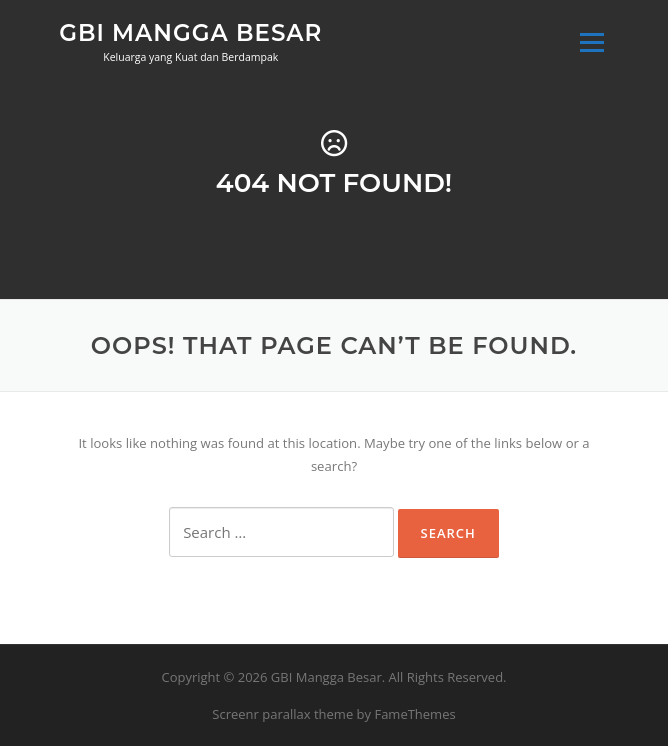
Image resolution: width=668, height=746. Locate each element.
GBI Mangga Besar (190, 32)
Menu (591, 42)
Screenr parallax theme (282, 714)
